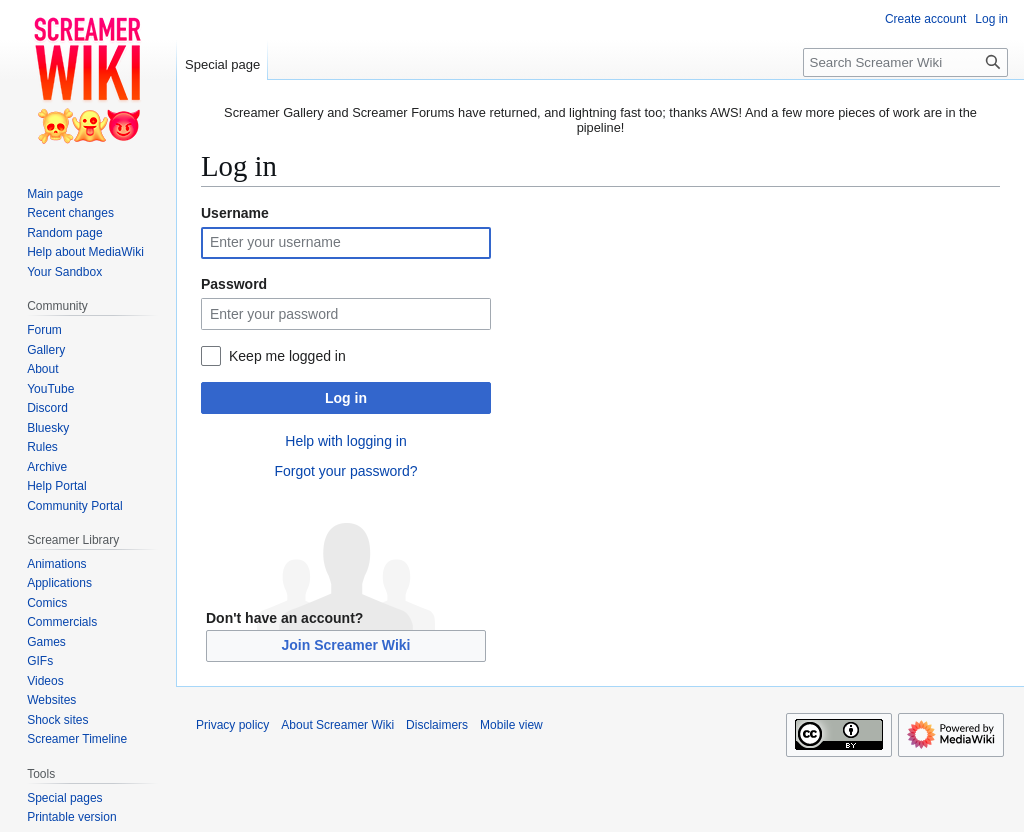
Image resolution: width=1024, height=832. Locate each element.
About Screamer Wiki (337, 725)
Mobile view (511, 725)
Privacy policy (232, 725)
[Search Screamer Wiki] (905, 62)
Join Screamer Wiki (345, 645)
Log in (346, 398)
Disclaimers (437, 725)
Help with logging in (345, 441)
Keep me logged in (287, 356)
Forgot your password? (345, 471)
